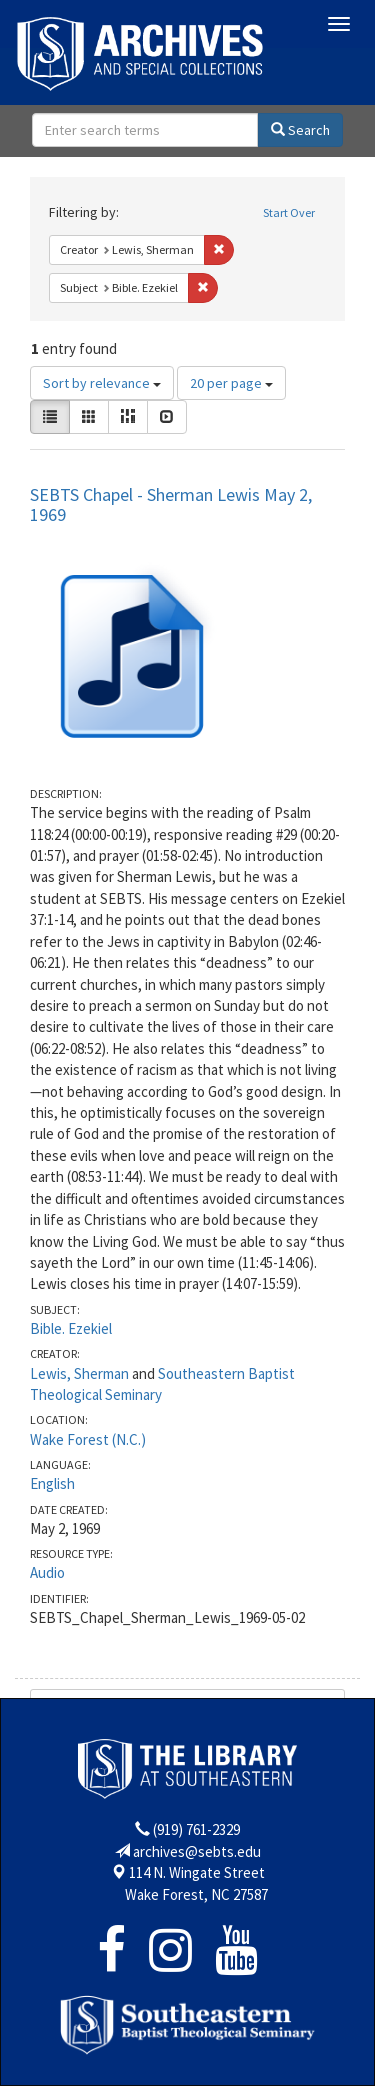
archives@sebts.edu (197, 1851)
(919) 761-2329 (196, 1829)
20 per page (231, 383)
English (52, 1483)
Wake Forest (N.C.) (88, 1439)
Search (300, 130)
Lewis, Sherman (79, 1373)
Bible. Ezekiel (71, 1328)
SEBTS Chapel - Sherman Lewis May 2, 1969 (171, 504)
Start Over (289, 212)
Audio (47, 1572)
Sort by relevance (102, 383)
